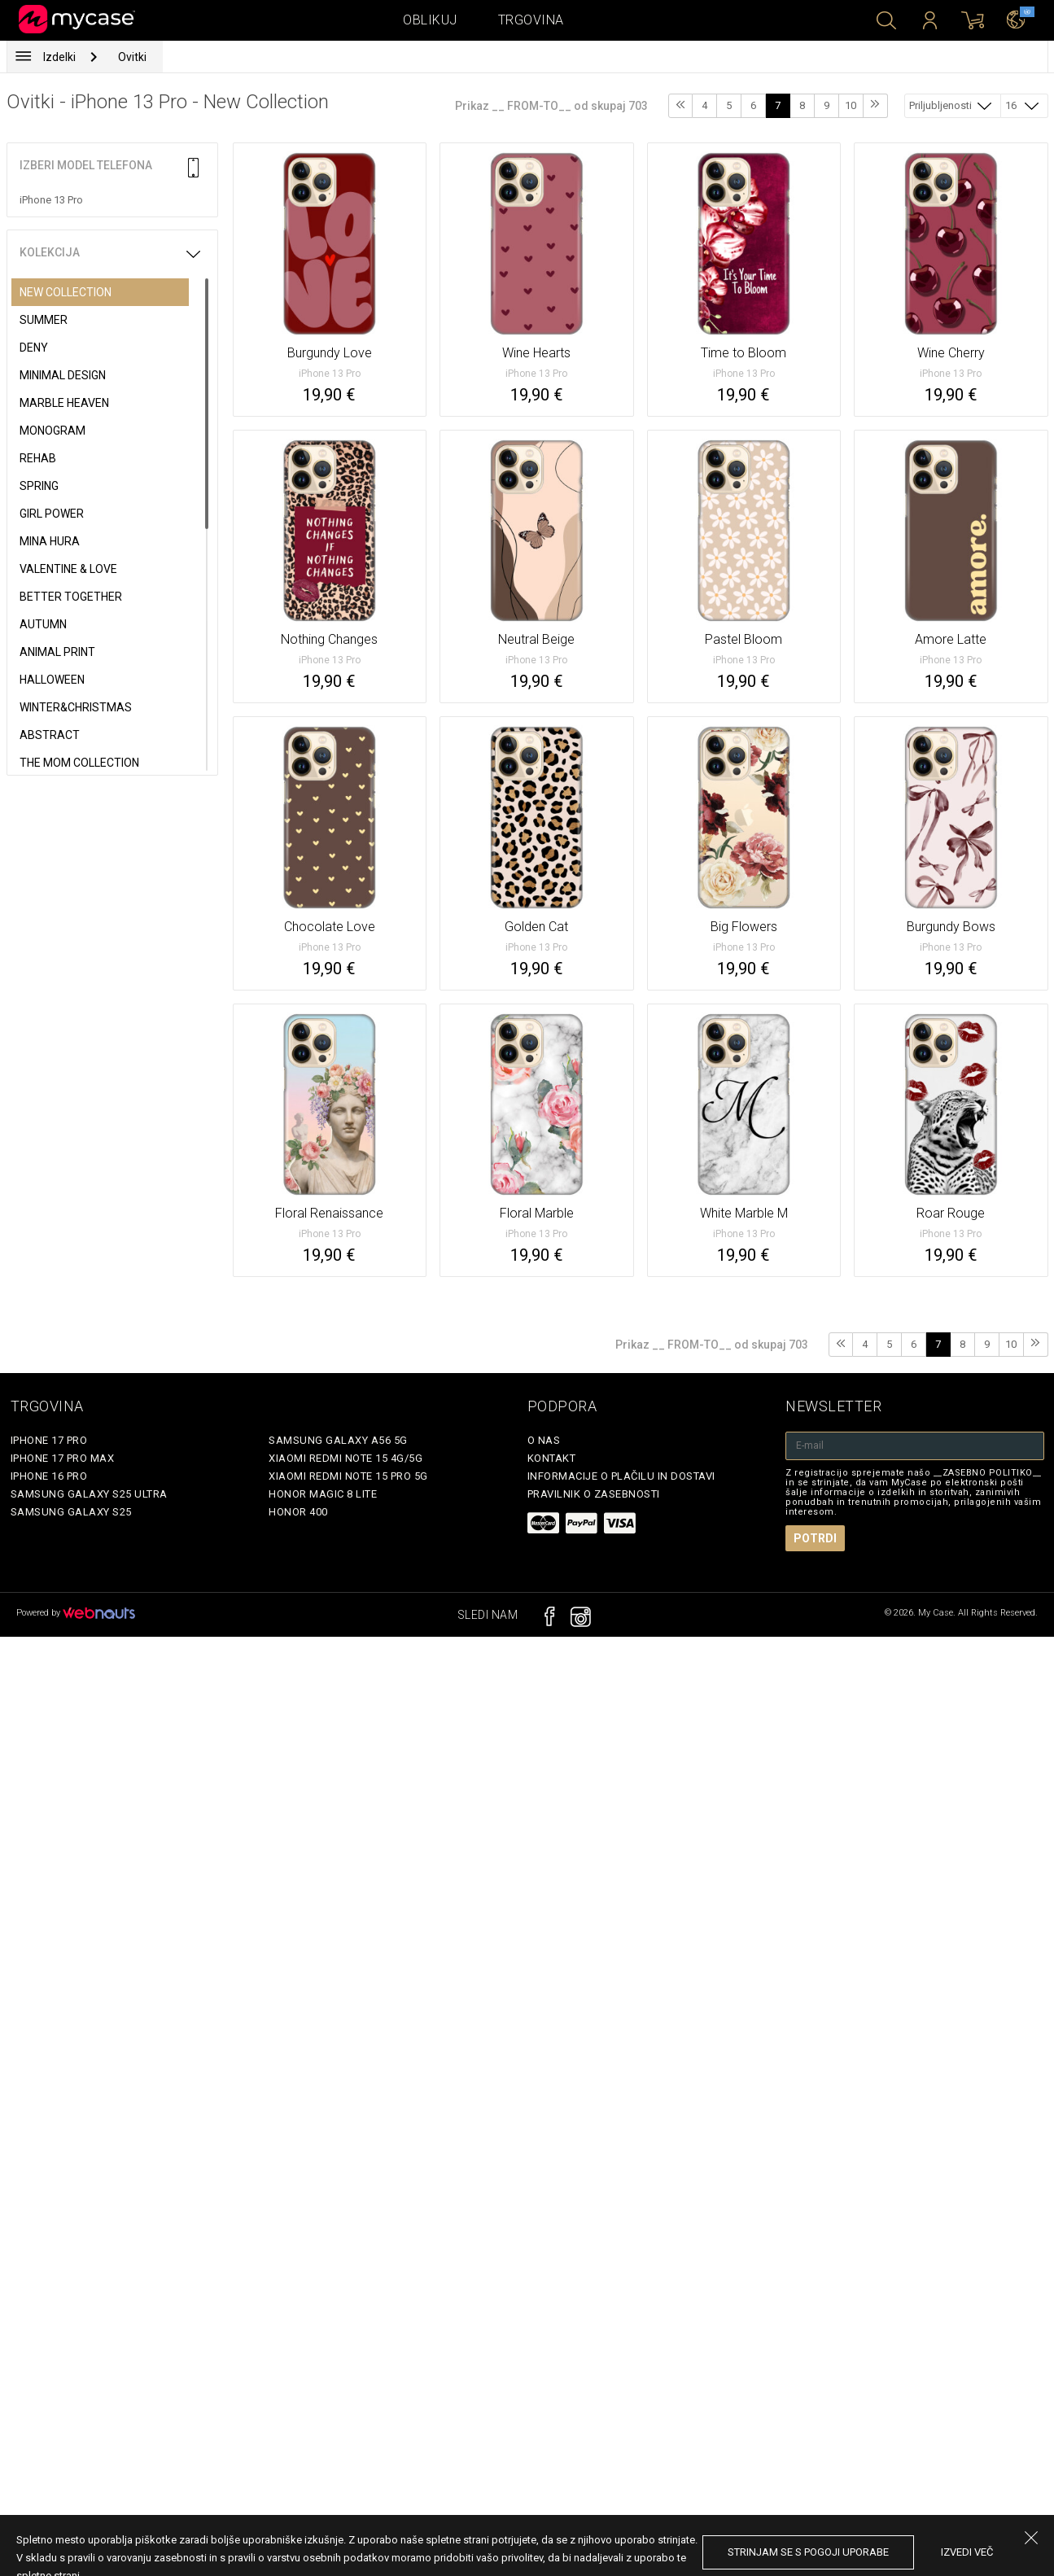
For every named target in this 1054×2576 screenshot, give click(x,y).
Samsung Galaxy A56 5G (338, 1440)
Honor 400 (298, 1512)
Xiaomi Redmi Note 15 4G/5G (345, 1458)
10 (850, 105)
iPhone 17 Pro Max (63, 1458)
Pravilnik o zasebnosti (593, 1494)
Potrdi (815, 1538)
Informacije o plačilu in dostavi (621, 1476)
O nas (544, 1440)
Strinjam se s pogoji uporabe (808, 2552)
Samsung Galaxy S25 (71, 1512)
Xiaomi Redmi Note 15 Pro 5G (348, 1476)
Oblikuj (430, 20)
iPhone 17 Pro (49, 1440)
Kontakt (551, 1458)
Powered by (75, 1612)
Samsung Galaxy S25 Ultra (89, 1494)
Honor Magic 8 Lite (323, 1494)
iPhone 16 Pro (49, 1476)
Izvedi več (967, 2552)
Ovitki (132, 56)
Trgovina (531, 20)
